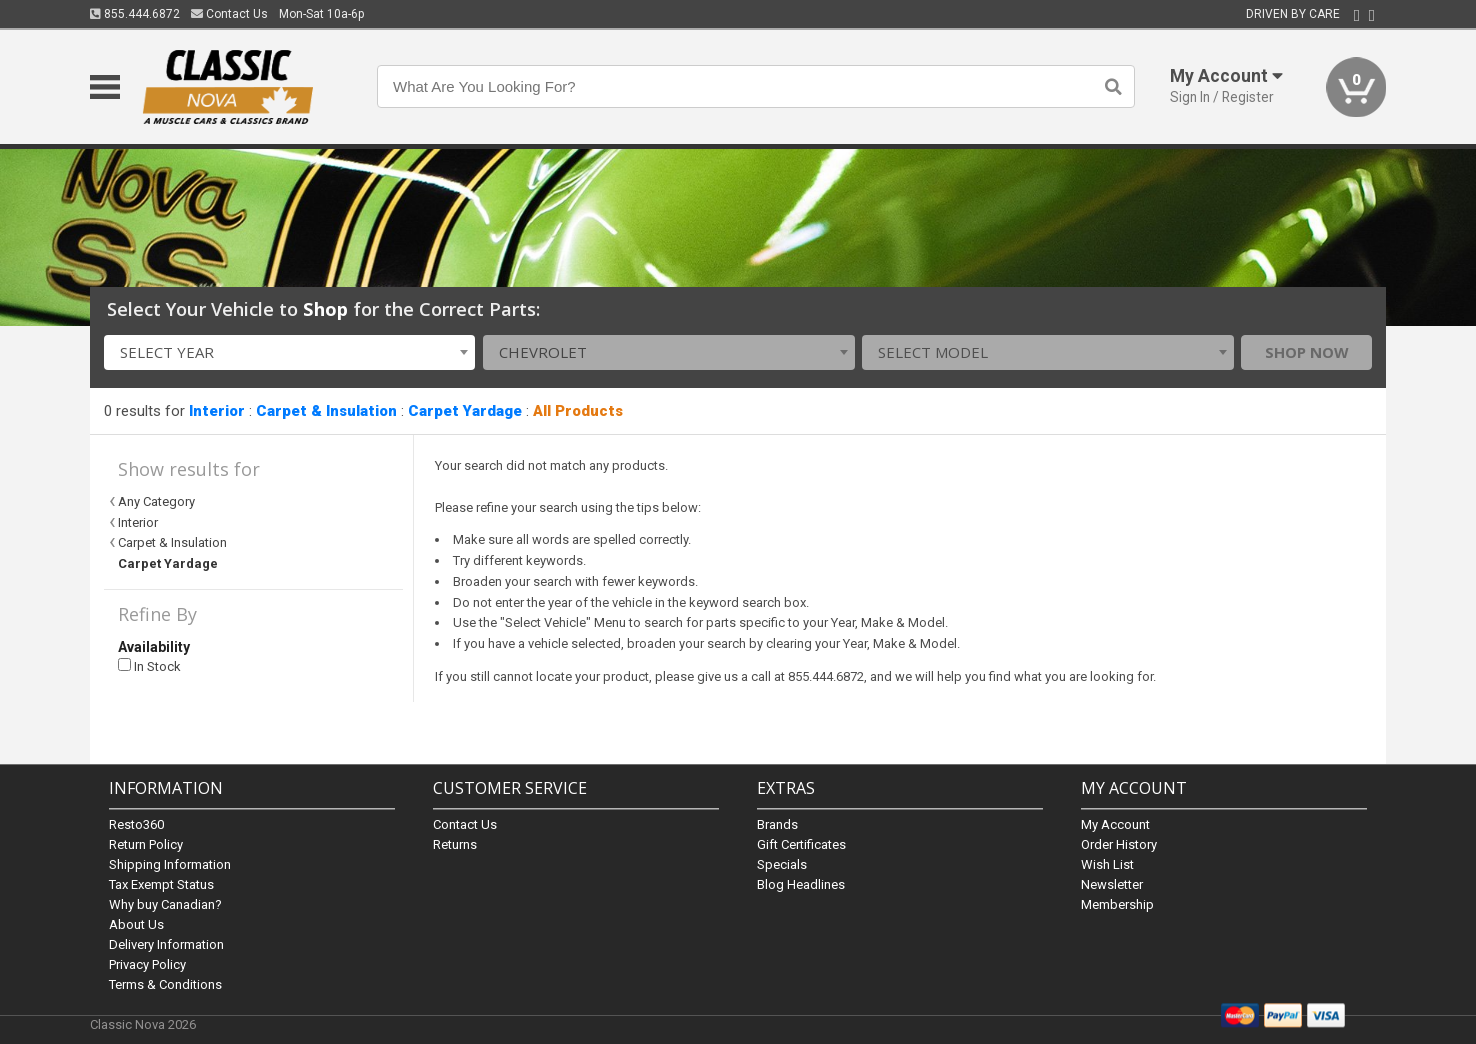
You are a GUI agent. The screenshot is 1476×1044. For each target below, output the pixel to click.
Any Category (156, 501)
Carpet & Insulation (326, 411)
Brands (777, 824)
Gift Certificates (801, 844)
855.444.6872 (135, 14)
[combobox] (290, 352)
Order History (1119, 844)
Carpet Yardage (465, 411)
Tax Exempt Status (161, 884)
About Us (136, 924)
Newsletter (1112, 884)
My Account (1115, 824)
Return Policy (146, 844)
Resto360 (136, 824)
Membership (1117, 904)
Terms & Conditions (165, 984)
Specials (782, 864)
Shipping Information (170, 864)
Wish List (1107, 864)
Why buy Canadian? (165, 904)
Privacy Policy (147, 964)
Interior (217, 411)
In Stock (149, 666)
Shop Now (1307, 352)
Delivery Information (166, 944)
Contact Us (229, 14)
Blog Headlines (801, 884)
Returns (455, 844)
